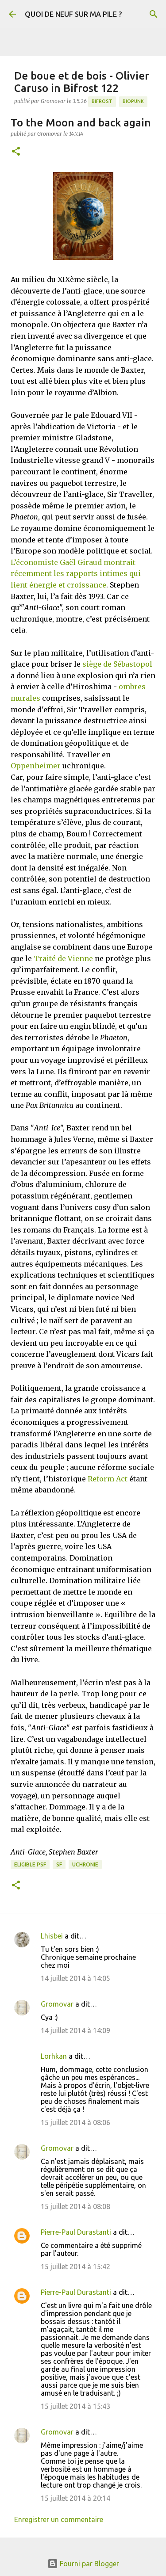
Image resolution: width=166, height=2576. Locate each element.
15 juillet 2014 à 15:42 (75, 2267)
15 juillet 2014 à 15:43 (75, 2406)
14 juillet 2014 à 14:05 (75, 1978)
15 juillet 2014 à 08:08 (75, 2206)
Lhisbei (52, 1936)
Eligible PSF (30, 1864)
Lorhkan (54, 2056)
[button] (16, 152)
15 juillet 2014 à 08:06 (75, 2122)
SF (59, 1864)
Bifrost (102, 101)
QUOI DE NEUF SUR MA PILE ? (73, 14)
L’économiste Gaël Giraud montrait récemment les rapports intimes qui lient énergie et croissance (76, 573)
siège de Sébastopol (117, 664)
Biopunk (133, 101)
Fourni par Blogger (83, 2564)
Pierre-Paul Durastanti (76, 2232)
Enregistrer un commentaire (58, 2519)
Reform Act (107, 1478)
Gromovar (57, 2004)
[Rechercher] (153, 14)
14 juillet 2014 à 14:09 (75, 2030)
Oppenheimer (36, 765)
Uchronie (85, 1864)
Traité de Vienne (63, 958)
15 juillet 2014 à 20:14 (75, 2498)
